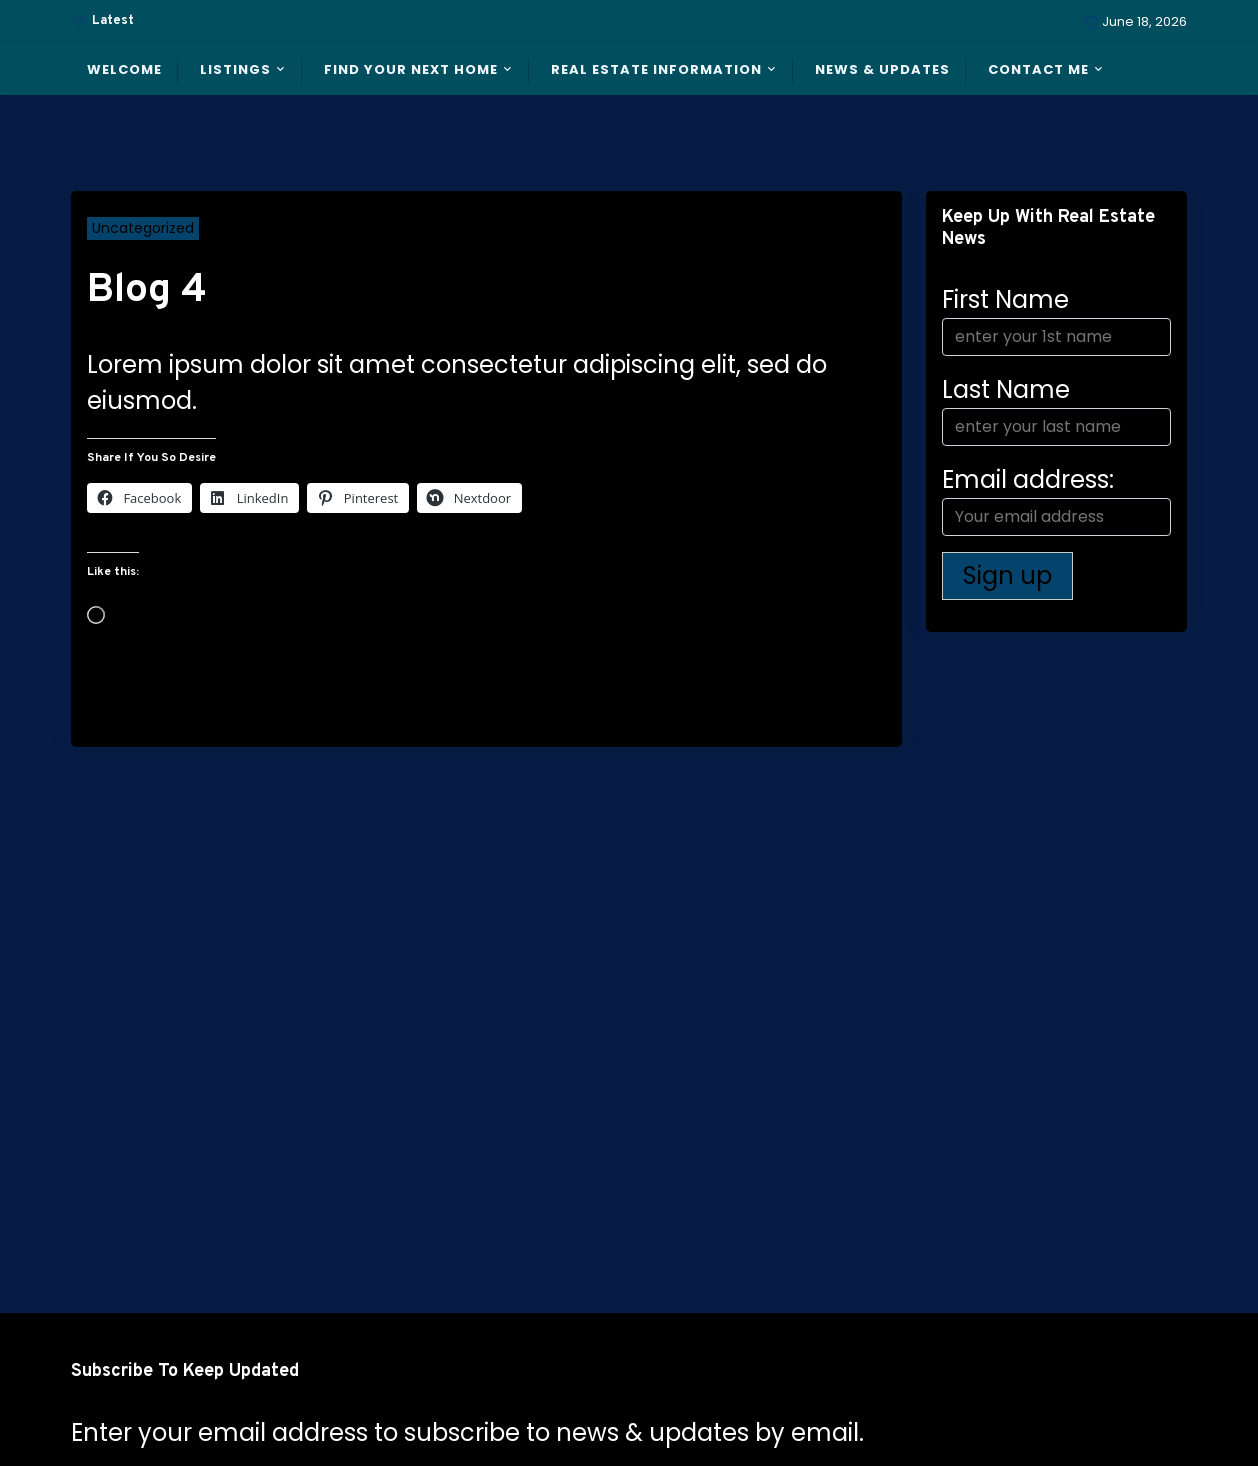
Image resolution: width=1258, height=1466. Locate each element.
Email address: (1056, 499)
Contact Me (1038, 69)
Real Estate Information (656, 69)
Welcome (124, 69)
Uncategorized (143, 228)
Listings (235, 69)
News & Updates (882, 69)
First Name (1005, 299)
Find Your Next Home (411, 69)
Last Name (1006, 389)
